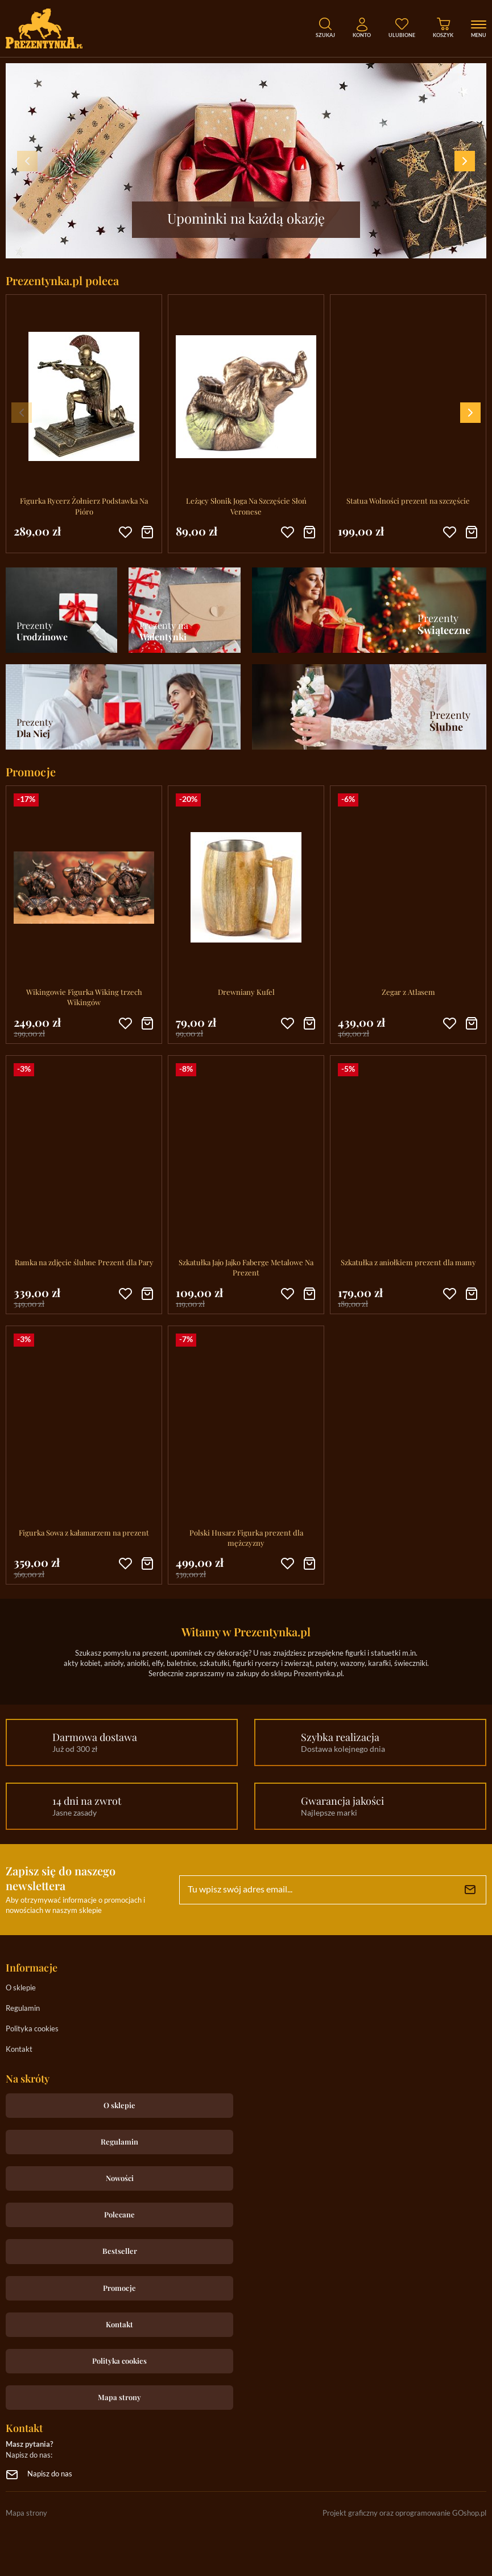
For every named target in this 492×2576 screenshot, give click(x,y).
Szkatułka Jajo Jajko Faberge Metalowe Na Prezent (246, 1267)
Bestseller (119, 2251)
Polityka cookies (32, 2029)
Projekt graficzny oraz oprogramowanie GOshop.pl (404, 2513)
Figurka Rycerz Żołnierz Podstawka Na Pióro (84, 506)
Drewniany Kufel (246, 992)
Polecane (119, 2214)
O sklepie (21, 1988)
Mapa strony (119, 2397)
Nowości (120, 2178)
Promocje (119, 2288)
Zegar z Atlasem (408, 992)
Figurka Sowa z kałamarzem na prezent (84, 1532)
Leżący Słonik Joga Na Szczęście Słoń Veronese (246, 506)
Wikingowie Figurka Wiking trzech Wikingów (84, 997)
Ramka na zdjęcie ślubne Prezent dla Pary (84, 1262)
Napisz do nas (49, 2474)
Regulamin (23, 2009)
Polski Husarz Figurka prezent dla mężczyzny (246, 1538)
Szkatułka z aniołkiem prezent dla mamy (408, 1262)
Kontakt (19, 2050)
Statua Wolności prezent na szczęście (408, 500)
